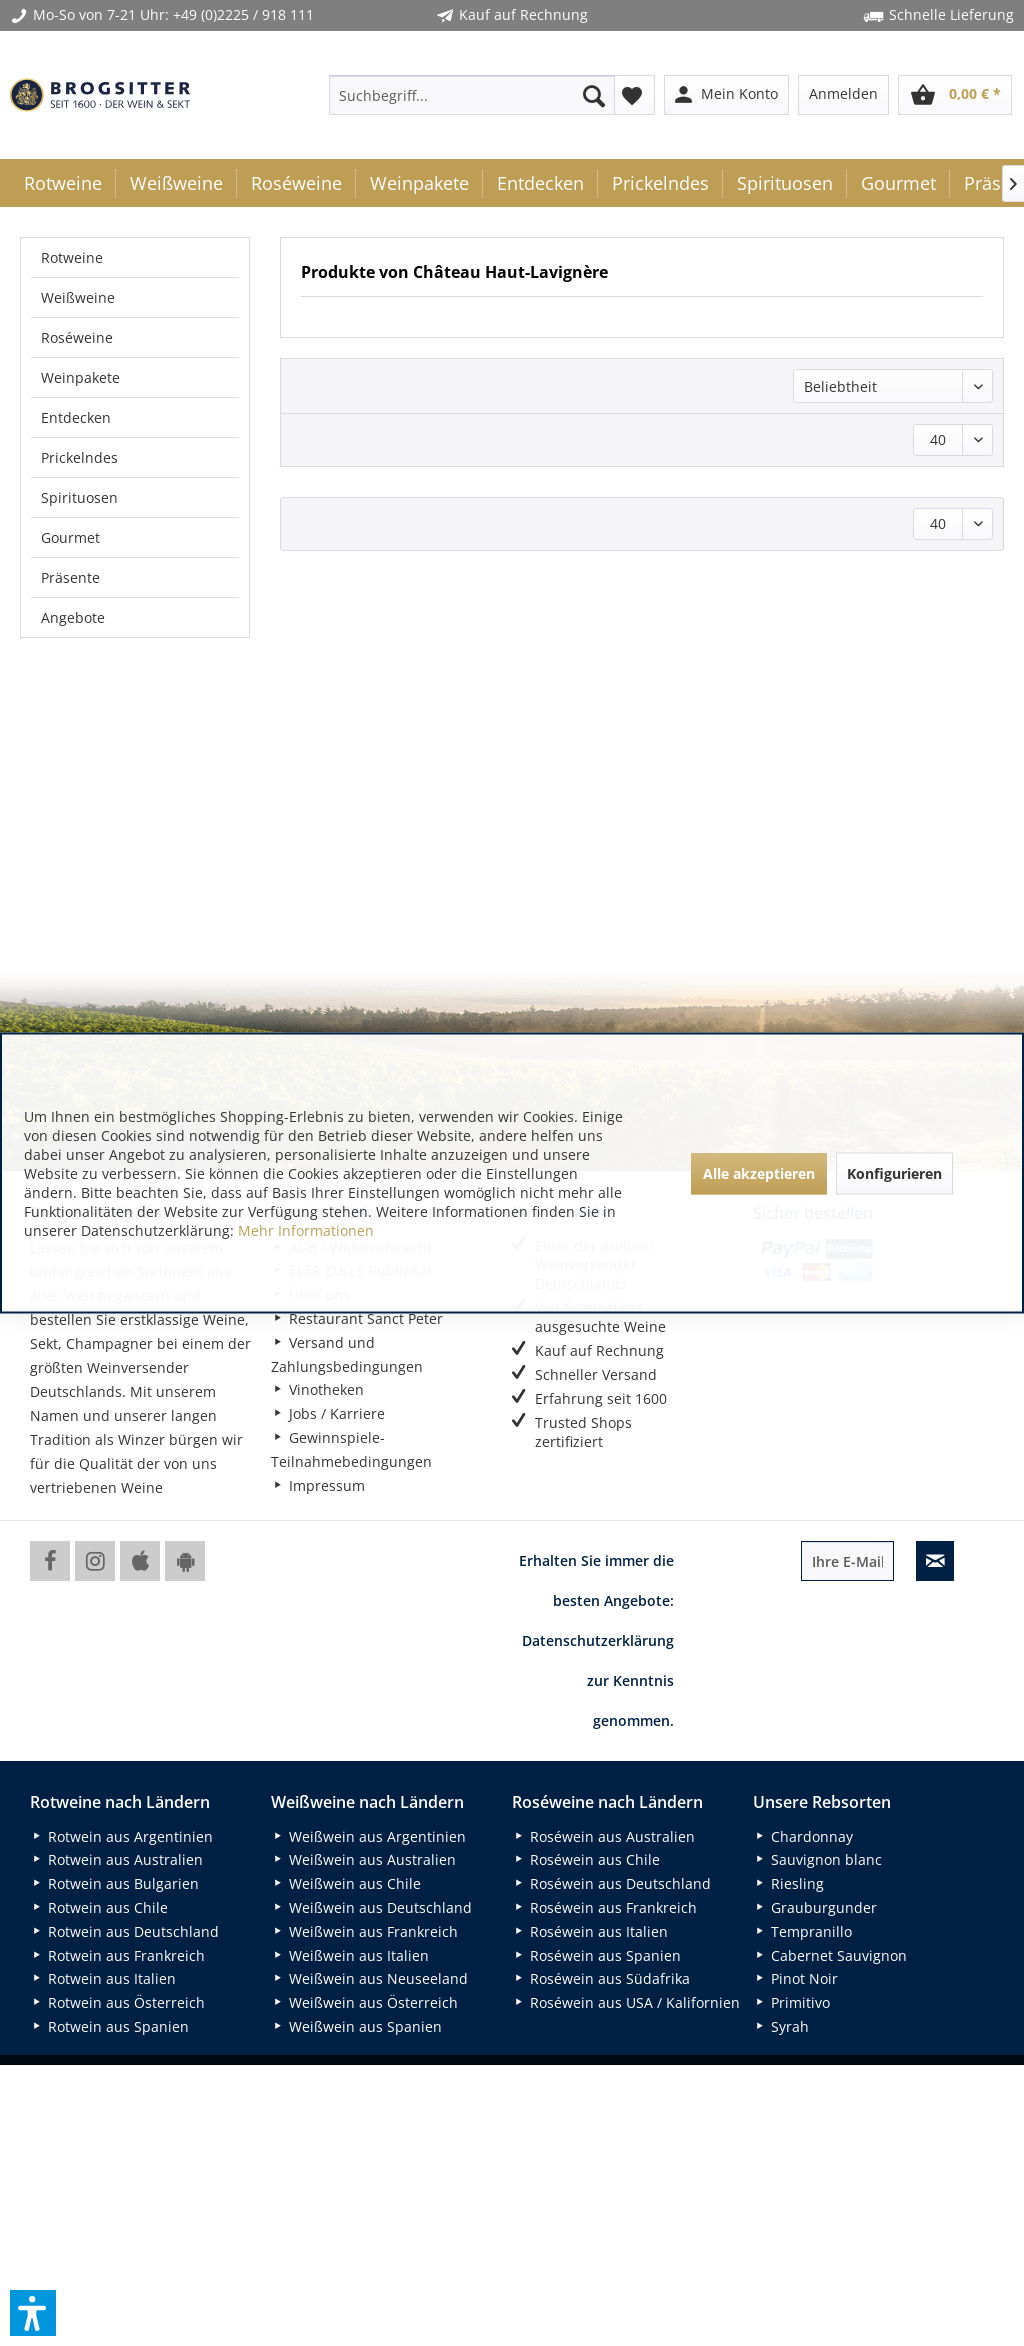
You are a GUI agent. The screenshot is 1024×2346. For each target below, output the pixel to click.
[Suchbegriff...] (472, 95)
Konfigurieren (894, 1172)
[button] (33, 2313)
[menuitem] (472, 95)
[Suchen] (594, 95)
